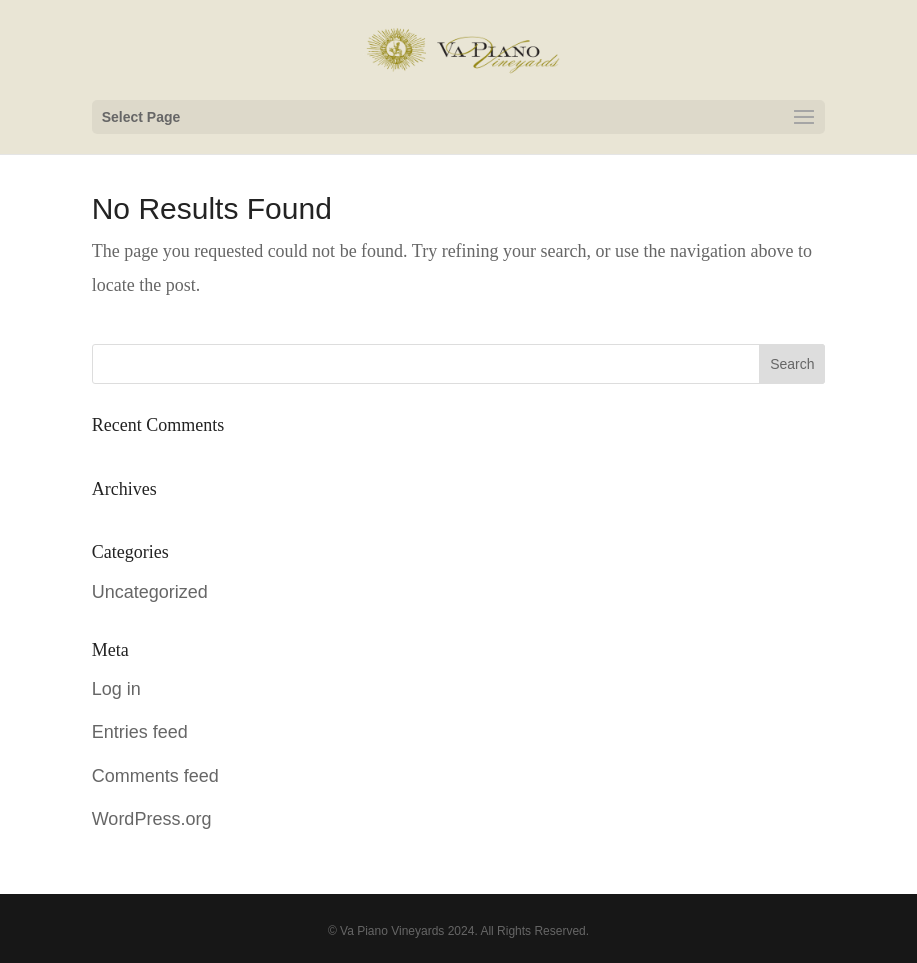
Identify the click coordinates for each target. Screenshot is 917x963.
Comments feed (155, 776)
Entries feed (140, 732)
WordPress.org (152, 819)
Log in (116, 689)
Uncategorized (150, 592)
